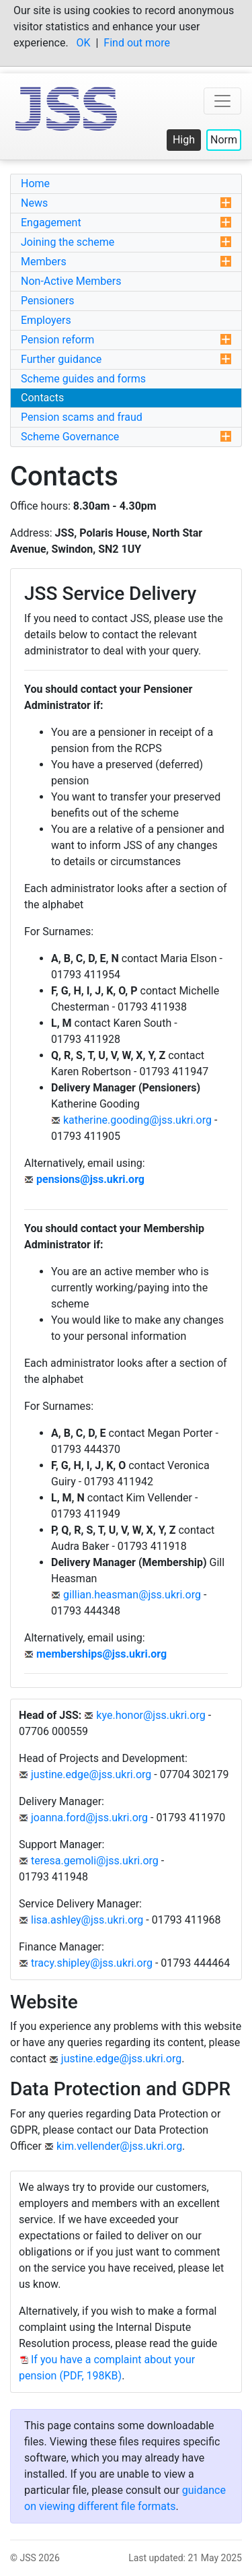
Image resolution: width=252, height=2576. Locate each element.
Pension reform (126, 339)
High (184, 139)
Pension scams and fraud (81, 417)
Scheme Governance (126, 436)
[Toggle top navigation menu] (222, 101)
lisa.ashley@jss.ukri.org (87, 1919)
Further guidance (126, 359)
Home (35, 183)
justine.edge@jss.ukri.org (91, 1774)
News (126, 203)
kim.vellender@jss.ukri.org (119, 2146)
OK (84, 42)
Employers (46, 320)
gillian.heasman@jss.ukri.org (132, 1594)
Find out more (136, 42)
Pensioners (48, 300)
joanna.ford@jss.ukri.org (89, 1817)
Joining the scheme (126, 242)
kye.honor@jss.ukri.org (150, 1715)
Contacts (42, 397)
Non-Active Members (71, 281)
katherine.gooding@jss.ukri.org (137, 1120)
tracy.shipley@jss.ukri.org (92, 1963)
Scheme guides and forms (83, 378)
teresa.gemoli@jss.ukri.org (95, 1860)
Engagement (126, 222)
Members (126, 261)
